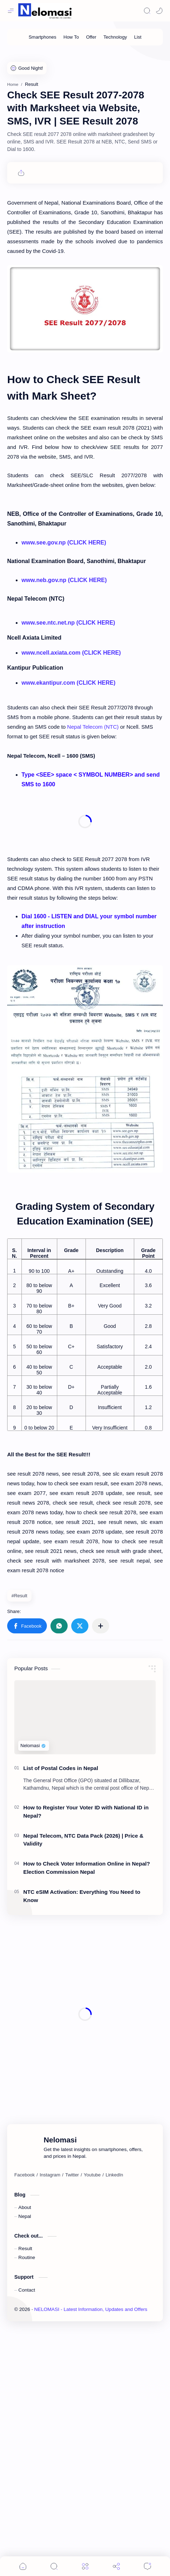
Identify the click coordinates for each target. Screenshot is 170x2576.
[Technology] (115, 37)
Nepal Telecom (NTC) (93, 955)
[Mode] (159, 10)
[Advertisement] (85, 138)
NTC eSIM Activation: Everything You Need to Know (81, 2124)
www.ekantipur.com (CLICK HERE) (68, 911)
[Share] (116, 2566)
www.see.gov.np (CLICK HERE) (63, 720)
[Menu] (85, 2566)
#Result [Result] (19, 1823)
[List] (137, 37)
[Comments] (147, 2566)
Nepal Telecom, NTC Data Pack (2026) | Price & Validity (83, 2068)
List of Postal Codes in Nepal (60, 1996)
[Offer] (91, 37)
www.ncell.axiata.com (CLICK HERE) (71, 881)
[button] (27, 1853)
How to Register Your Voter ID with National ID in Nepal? (86, 2039)
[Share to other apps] (100, 1853)
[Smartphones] (42, 37)
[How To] (71, 37)
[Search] (147, 10)
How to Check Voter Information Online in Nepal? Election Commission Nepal (86, 2095)
